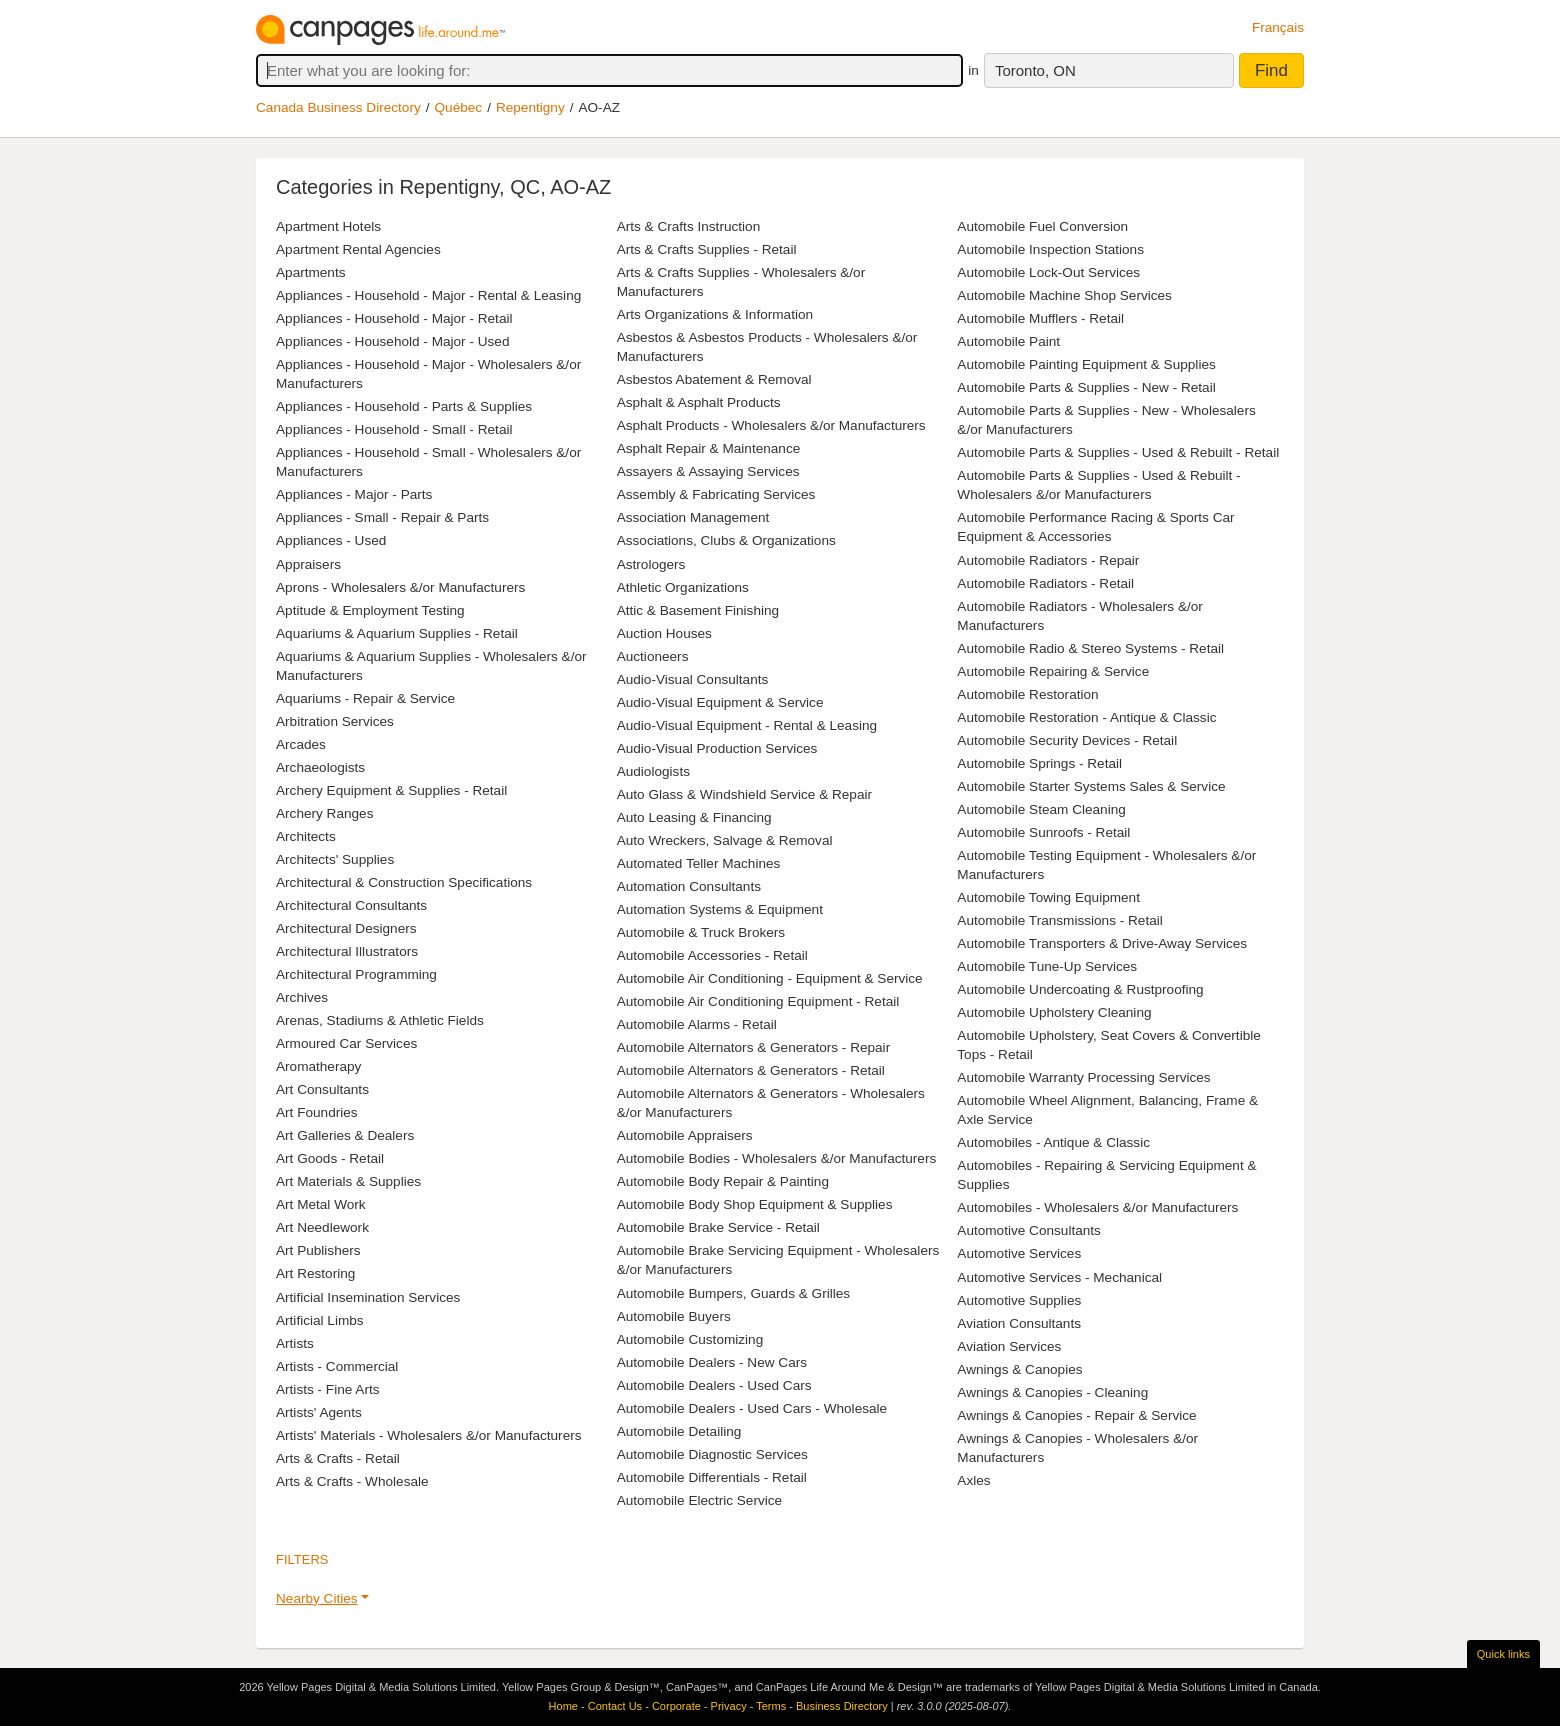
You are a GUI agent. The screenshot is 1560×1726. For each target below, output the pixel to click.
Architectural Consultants (351, 905)
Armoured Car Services (346, 1043)
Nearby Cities (317, 1598)
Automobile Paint (1008, 341)
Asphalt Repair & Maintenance (709, 448)
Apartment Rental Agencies (358, 249)
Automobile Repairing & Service (1053, 671)
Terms (771, 1706)
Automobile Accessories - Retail (712, 955)
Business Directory (842, 1706)
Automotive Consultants (1029, 1230)
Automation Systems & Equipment (720, 909)
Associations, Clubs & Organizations (726, 540)
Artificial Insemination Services (368, 1297)
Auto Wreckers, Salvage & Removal (725, 840)
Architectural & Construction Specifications (404, 882)
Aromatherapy (318, 1066)
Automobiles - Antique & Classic (1053, 1142)
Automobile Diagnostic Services (712, 1454)
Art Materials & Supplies (348, 1181)
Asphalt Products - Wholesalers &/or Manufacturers (771, 425)
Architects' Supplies (335, 859)
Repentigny (530, 107)
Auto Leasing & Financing (694, 817)
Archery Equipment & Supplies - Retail (391, 790)
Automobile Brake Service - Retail (718, 1227)
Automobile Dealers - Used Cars (714, 1385)
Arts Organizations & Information (715, 314)
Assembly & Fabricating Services (716, 494)
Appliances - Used (331, 540)
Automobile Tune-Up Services (1047, 966)
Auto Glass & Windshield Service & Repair (744, 794)
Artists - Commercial (337, 1366)
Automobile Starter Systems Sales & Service (1091, 786)
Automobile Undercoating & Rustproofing (1080, 989)
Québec (459, 107)
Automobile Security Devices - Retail (1067, 740)
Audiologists (653, 771)
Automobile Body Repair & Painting (723, 1181)
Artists (295, 1343)
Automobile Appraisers (685, 1135)
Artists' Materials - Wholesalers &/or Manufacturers (429, 1435)
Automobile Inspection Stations (1050, 249)
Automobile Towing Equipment (1048, 897)
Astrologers (651, 564)
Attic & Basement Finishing (698, 610)
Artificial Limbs (320, 1320)
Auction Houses (664, 633)
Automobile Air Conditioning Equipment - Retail (758, 1001)
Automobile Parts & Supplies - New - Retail (1086, 387)
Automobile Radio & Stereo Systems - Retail (1090, 648)
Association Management (693, 517)
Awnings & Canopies (1019, 1369)
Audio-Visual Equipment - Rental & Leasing (747, 725)
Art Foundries (317, 1112)
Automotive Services (1019, 1253)
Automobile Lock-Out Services (1048, 272)
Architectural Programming (356, 974)
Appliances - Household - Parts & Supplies (404, 406)
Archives (302, 997)
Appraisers (308, 564)
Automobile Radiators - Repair (1048, 560)
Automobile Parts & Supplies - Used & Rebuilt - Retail (1118, 452)
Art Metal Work (321, 1204)
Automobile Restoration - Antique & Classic (1086, 717)
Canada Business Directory (338, 107)
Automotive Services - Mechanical (1059, 1277)
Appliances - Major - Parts (354, 494)
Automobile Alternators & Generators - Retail (751, 1070)
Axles (973, 1480)
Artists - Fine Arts (327, 1389)
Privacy (729, 1706)
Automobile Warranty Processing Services (1083, 1077)
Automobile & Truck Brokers (701, 932)
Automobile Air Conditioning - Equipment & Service (770, 978)
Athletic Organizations (683, 587)
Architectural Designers (346, 928)
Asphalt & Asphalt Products (699, 402)
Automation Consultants (689, 886)
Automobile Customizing (690, 1339)
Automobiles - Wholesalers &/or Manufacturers (1097, 1207)
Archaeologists (320, 767)
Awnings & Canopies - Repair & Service (1076, 1415)
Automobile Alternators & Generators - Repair (754, 1047)
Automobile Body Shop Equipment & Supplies (755, 1204)
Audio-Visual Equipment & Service (720, 702)
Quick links (1503, 1654)
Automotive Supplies (1019, 1300)
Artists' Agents (319, 1412)
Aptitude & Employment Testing (370, 610)
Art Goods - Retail (330, 1158)
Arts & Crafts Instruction (689, 226)
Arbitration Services (335, 721)
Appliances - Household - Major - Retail (394, 318)
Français (1278, 27)
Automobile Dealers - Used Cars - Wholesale (752, 1408)
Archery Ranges (324, 813)
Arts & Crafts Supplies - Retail (707, 249)
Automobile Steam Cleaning (1041, 809)
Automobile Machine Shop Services (1064, 295)
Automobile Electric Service (699, 1500)
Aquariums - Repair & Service (365, 698)
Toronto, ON (1035, 70)
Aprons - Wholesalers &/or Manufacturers (400, 587)
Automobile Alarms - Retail (697, 1024)
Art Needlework (322, 1227)
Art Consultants (322, 1089)
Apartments (311, 272)
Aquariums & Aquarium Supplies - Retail (397, 633)
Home (563, 1706)
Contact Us (615, 1706)
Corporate (676, 1706)
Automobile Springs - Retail (1039, 763)
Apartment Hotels (328, 226)
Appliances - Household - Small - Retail (394, 429)
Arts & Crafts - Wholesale (352, 1481)
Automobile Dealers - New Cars (712, 1362)
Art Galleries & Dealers (345, 1135)
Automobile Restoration (1027, 694)
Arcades (301, 744)
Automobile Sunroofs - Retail (1043, 832)
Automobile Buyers (674, 1316)
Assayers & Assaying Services (708, 471)
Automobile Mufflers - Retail (1040, 318)
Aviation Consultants (1019, 1323)
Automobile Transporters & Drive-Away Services (1102, 943)
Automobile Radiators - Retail (1045, 583)
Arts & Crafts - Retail (338, 1458)
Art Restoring (315, 1273)
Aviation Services (1009, 1346)
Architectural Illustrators (347, 951)
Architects (306, 836)
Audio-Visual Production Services (717, 748)
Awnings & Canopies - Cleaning (1052, 1392)
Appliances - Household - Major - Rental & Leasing (428, 295)
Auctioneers (653, 656)
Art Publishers (318, 1250)
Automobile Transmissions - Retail (1060, 920)
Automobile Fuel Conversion (1042, 226)
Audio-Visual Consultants (693, 679)
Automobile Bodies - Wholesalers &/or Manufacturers (777, 1158)
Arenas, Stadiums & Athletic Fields (380, 1020)
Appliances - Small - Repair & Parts (382, 517)
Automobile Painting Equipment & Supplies (1086, 364)
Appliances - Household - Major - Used (392, 341)
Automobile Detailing (679, 1431)
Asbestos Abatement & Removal (714, 379)
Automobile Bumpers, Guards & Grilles (733, 1293)
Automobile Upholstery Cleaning (1054, 1012)
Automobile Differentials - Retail (712, 1477)
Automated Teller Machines (699, 863)
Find (1271, 70)
